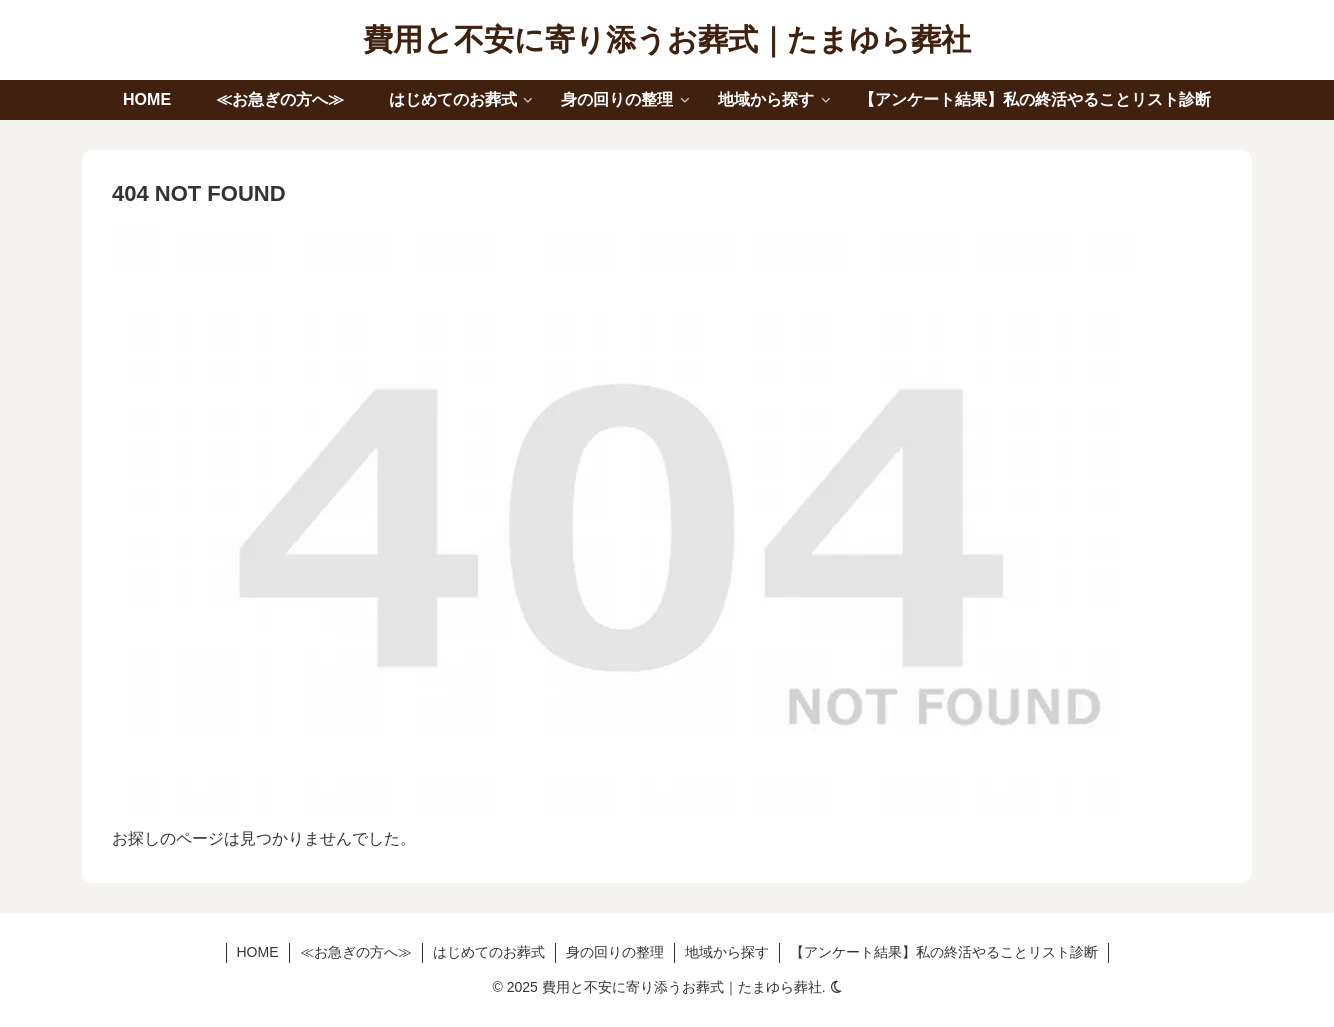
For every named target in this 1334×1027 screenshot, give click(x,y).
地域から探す (727, 952)
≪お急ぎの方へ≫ (356, 952)
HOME (258, 952)
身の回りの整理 (615, 952)
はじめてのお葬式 (489, 952)
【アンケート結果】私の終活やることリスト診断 (944, 952)
